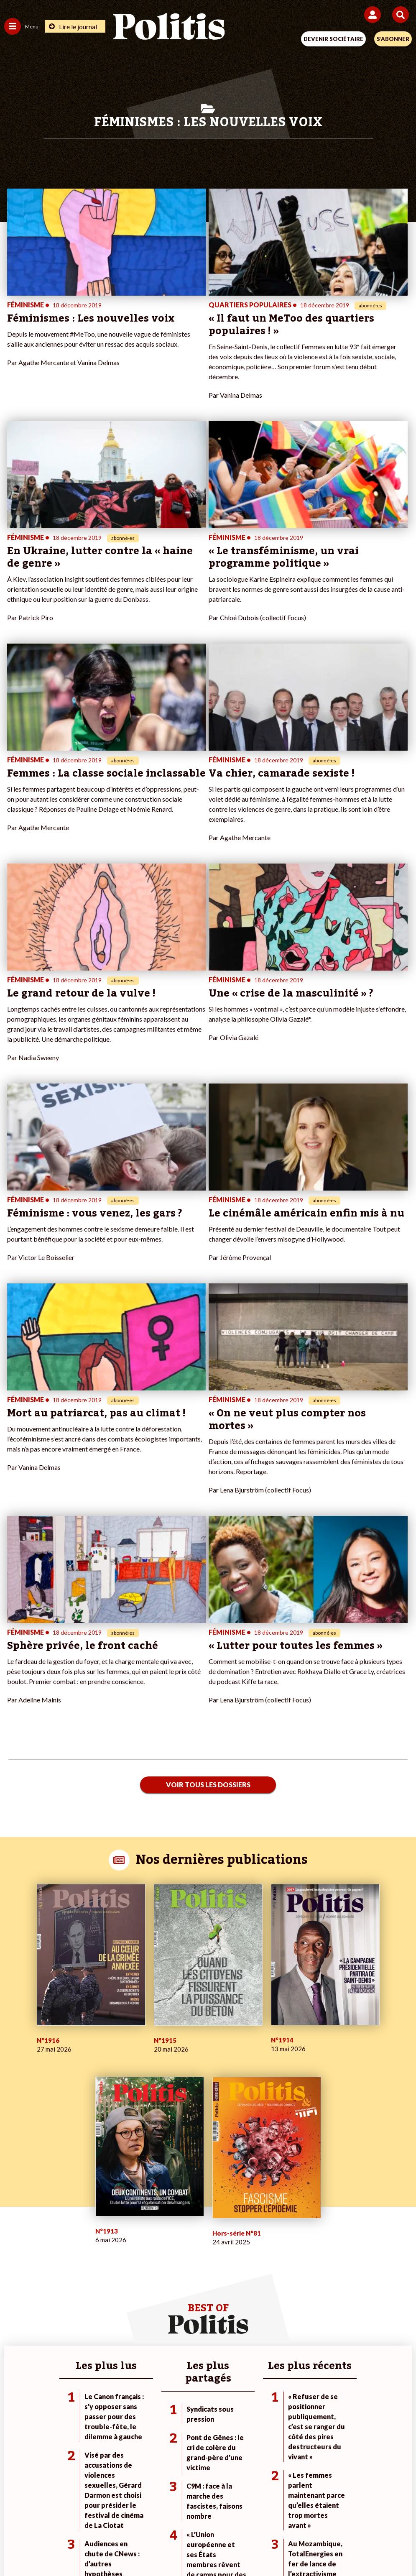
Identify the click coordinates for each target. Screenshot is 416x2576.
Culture (14, 2286)
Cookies (374, 2517)
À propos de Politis (165, 2277)
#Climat (286, 2242)
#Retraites (290, 2268)
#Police (286, 2251)
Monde (79, 2242)
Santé (78, 2277)
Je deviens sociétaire (167, 2251)
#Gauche (288, 2260)
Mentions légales (81, 2517)
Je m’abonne (156, 2260)
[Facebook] (99, 2547)
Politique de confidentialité (276, 2517)
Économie (83, 2260)
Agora (12, 2242)
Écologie (15, 2260)
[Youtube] (151, 2547)
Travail (78, 2251)
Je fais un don (158, 2242)
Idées (11, 2277)
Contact (34, 2517)
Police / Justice (90, 2286)
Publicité (339, 2517)
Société (14, 2268)
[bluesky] (124, 2547)
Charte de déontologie (149, 2517)
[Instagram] (177, 2547)
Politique (16, 2251)
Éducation (83, 2268)
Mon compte (157, 2286)
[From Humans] (202, 2547)
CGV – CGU (209, 2517)
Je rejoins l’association (169, 2268)
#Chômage (290, 2277)
